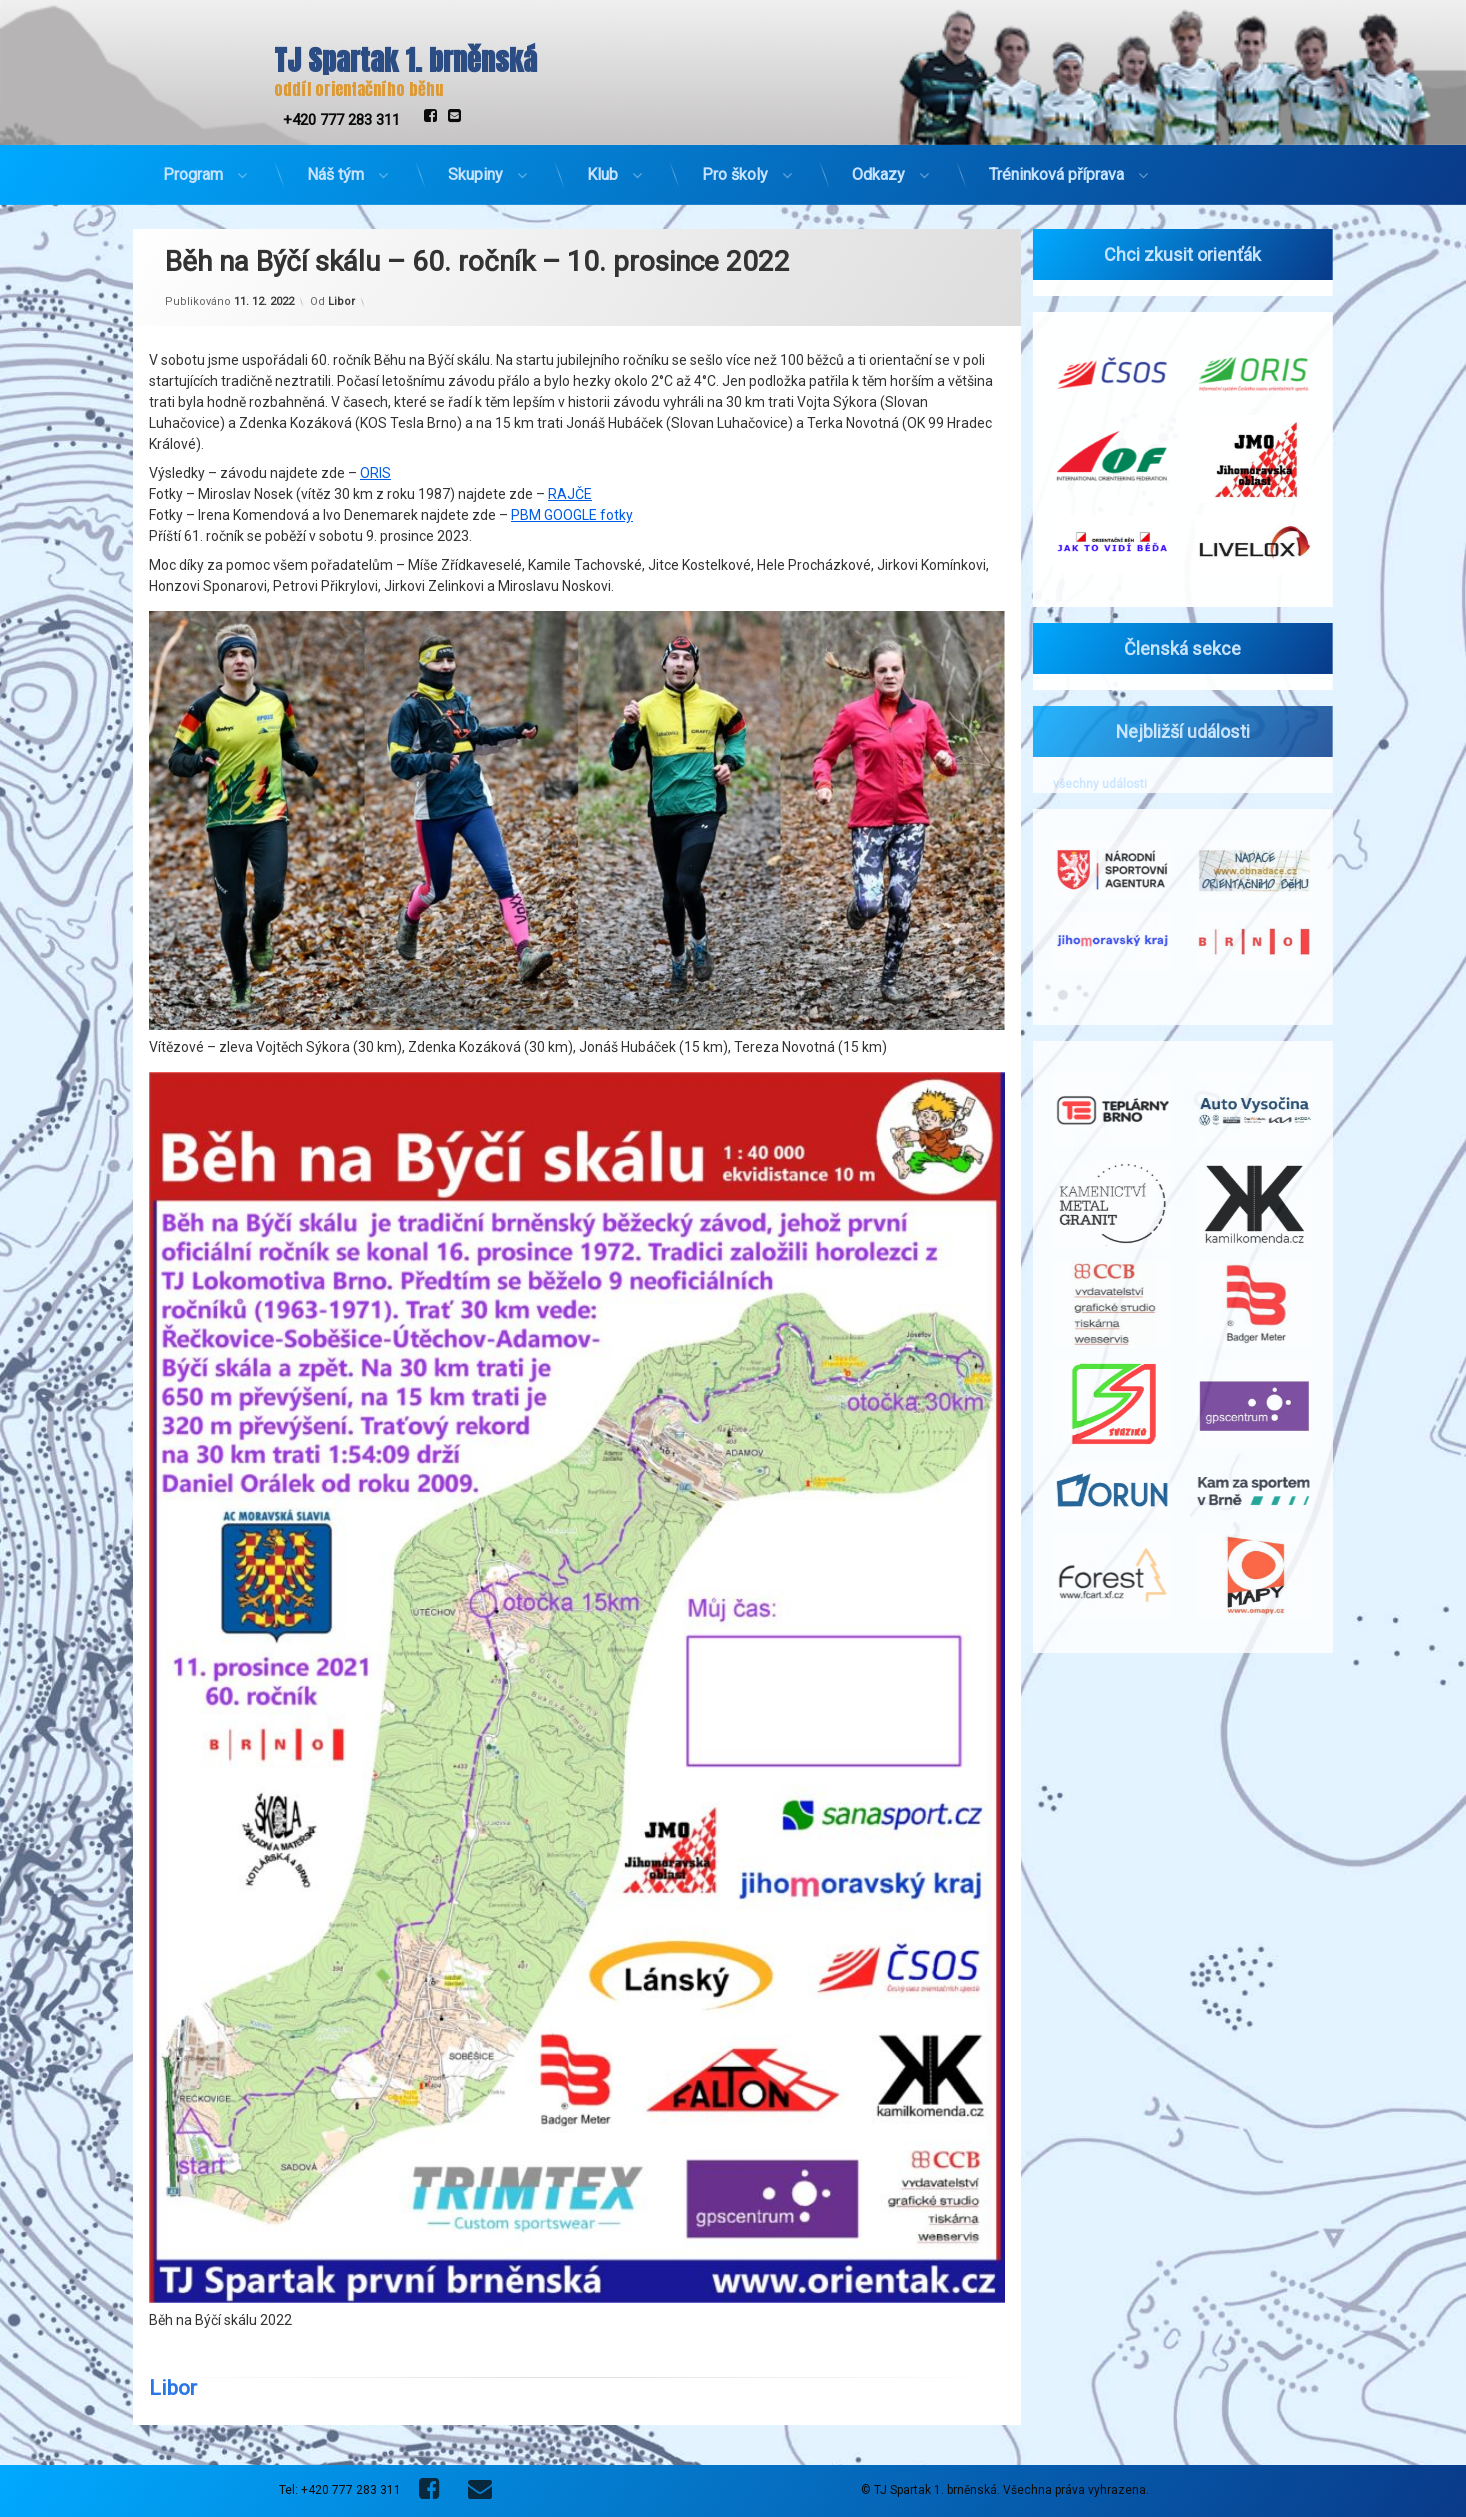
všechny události (1088, 784)
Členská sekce (1171, 648)
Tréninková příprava (1056, 166)
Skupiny (475, 166)
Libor (341, 214)
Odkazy (878, 166)
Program (193, 166)
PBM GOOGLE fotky (572, 428)
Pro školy (735, 166)
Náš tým (335, 166)
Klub (602, 166)
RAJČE (570, 407)
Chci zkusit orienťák (1171, 254)
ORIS (375, 386)
